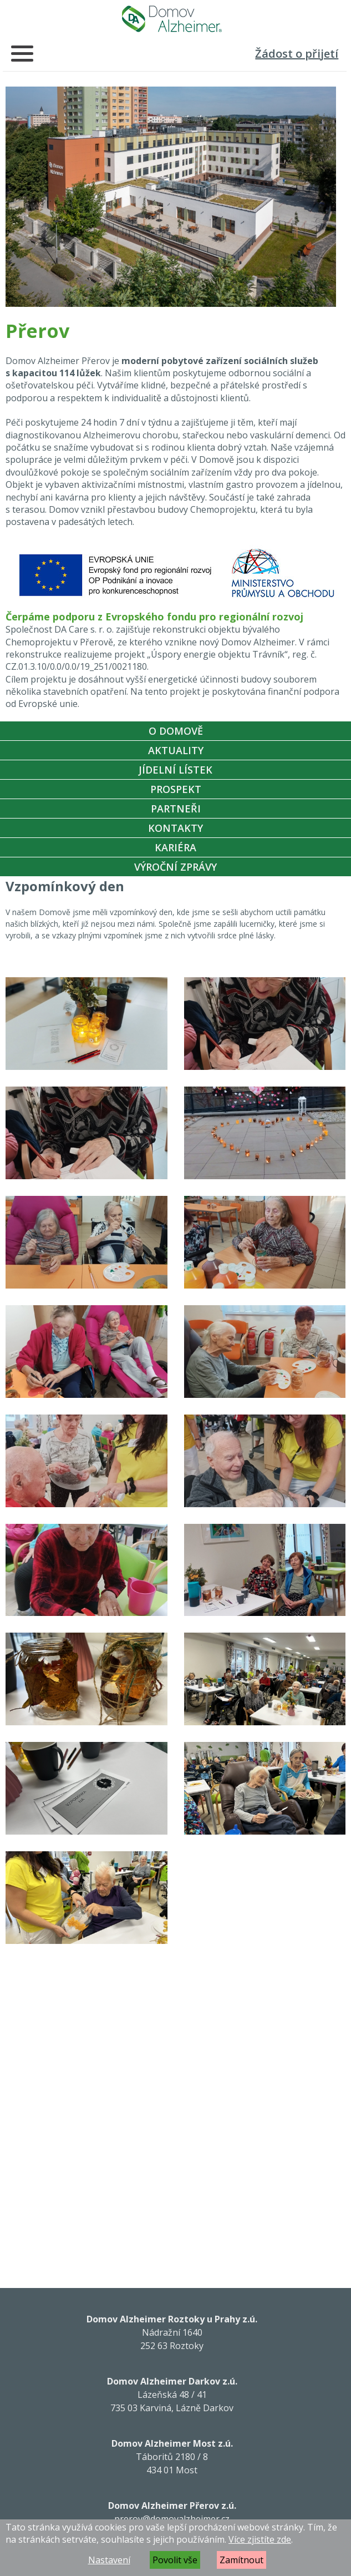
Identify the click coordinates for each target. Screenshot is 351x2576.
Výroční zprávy (175, 866)
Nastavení (109, 2560)
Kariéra (175, 847)
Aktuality (176, 750)
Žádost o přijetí (296, 53)
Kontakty (175, 828)
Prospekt (175, 789)
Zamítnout (241, 2560)
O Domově (176, 731)
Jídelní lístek (175, 769)
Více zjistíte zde (259, 2539)
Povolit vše (174, 2560)
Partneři (176, 808)
